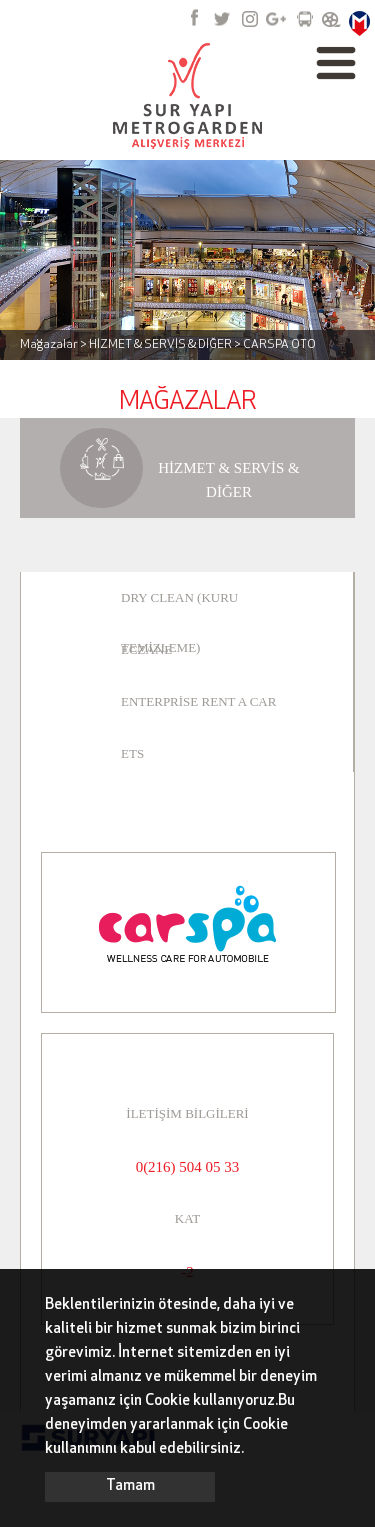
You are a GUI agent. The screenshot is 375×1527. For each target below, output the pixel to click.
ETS (132, 753)
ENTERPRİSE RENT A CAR (198, 701)
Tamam (130, 1486)
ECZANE (146, 649)
